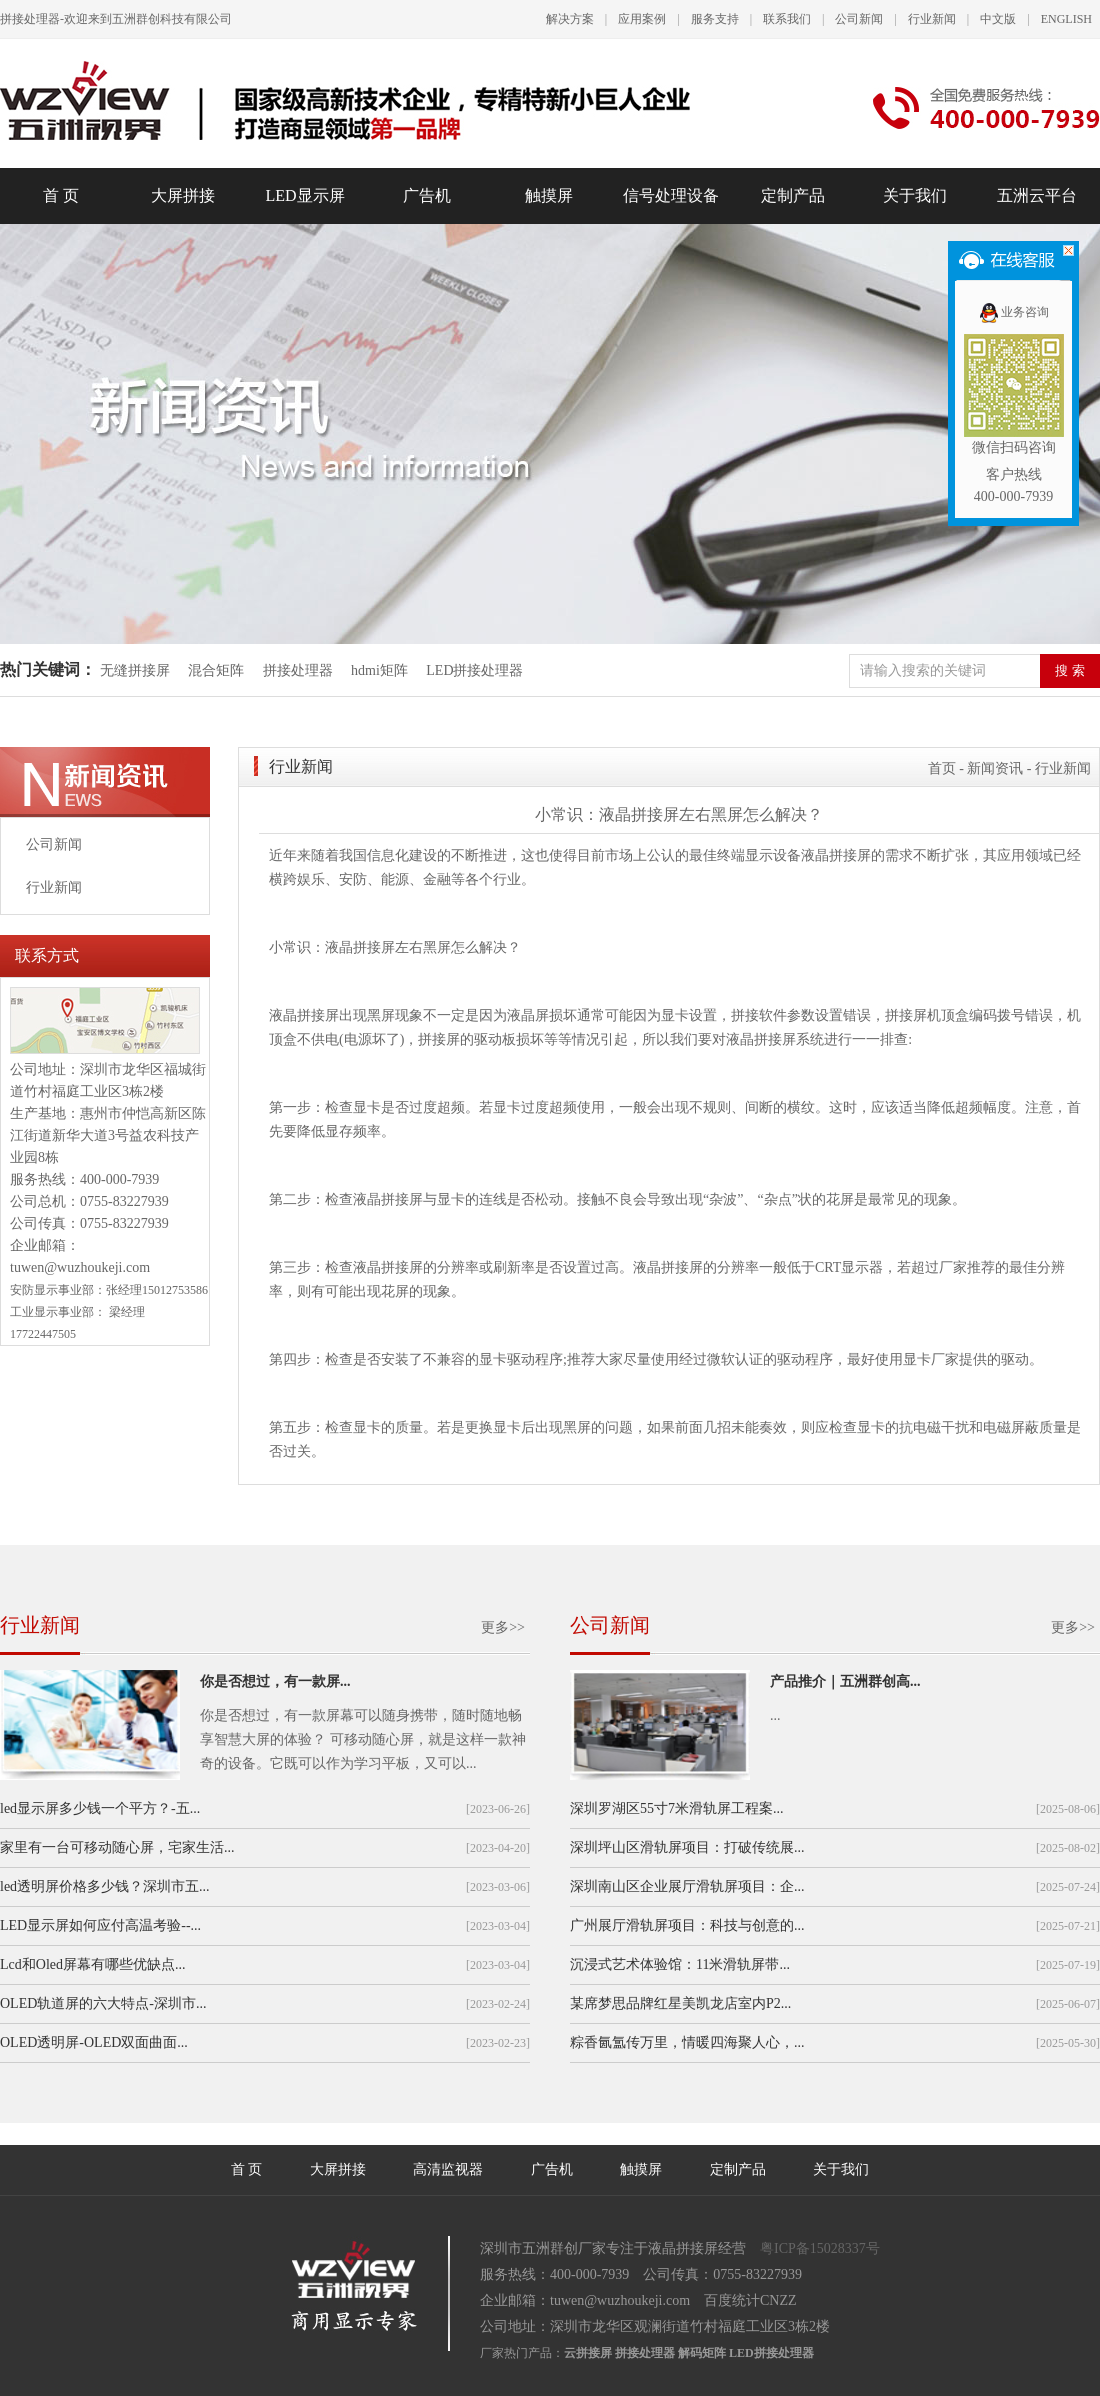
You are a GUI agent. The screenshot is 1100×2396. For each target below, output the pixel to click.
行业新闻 (932, 19)
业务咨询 (1013, 312)
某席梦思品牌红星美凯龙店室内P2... (680, 2003)
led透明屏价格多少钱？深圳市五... (105, 1886)
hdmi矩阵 (379, 670)
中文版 (998, 19)
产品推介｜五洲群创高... (845, 1681)
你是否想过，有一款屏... (275, 1681)
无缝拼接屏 (137, 670)
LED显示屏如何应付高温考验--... (100, 1925)
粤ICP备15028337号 (820, 2248)
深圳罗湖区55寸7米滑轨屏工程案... (677, 1808)
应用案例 (642, 19)
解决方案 (570, 19)
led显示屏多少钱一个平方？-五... (100, 1808)
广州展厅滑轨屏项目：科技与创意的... (687, 1925)
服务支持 (715, 19)
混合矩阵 (216, 670)
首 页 (61, 195)
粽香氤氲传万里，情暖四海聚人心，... (687, 2042)
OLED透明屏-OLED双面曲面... (94, 2042)
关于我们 (915, 195)
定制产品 (793, 195)
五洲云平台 (1037, 195)
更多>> (503, 1627)
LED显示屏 (304, 195)
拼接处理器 (298, 670)
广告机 (427, 195)
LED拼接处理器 (474, 670)
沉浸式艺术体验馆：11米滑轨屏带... (680, 1964)
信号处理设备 (671, 195)
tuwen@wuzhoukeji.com (80, 1267)
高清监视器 (448, 2169)
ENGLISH (1066, 19)
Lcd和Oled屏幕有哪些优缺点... (92, 1964)
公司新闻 (859, 19)
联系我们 (787, 19)
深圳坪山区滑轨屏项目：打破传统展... (687, 1847)
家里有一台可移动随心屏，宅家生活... (117, 1847)
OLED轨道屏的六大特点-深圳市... (103, 2003)
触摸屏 (549, 195)
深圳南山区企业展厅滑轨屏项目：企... (687, 1886)
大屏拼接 (183, 195)
